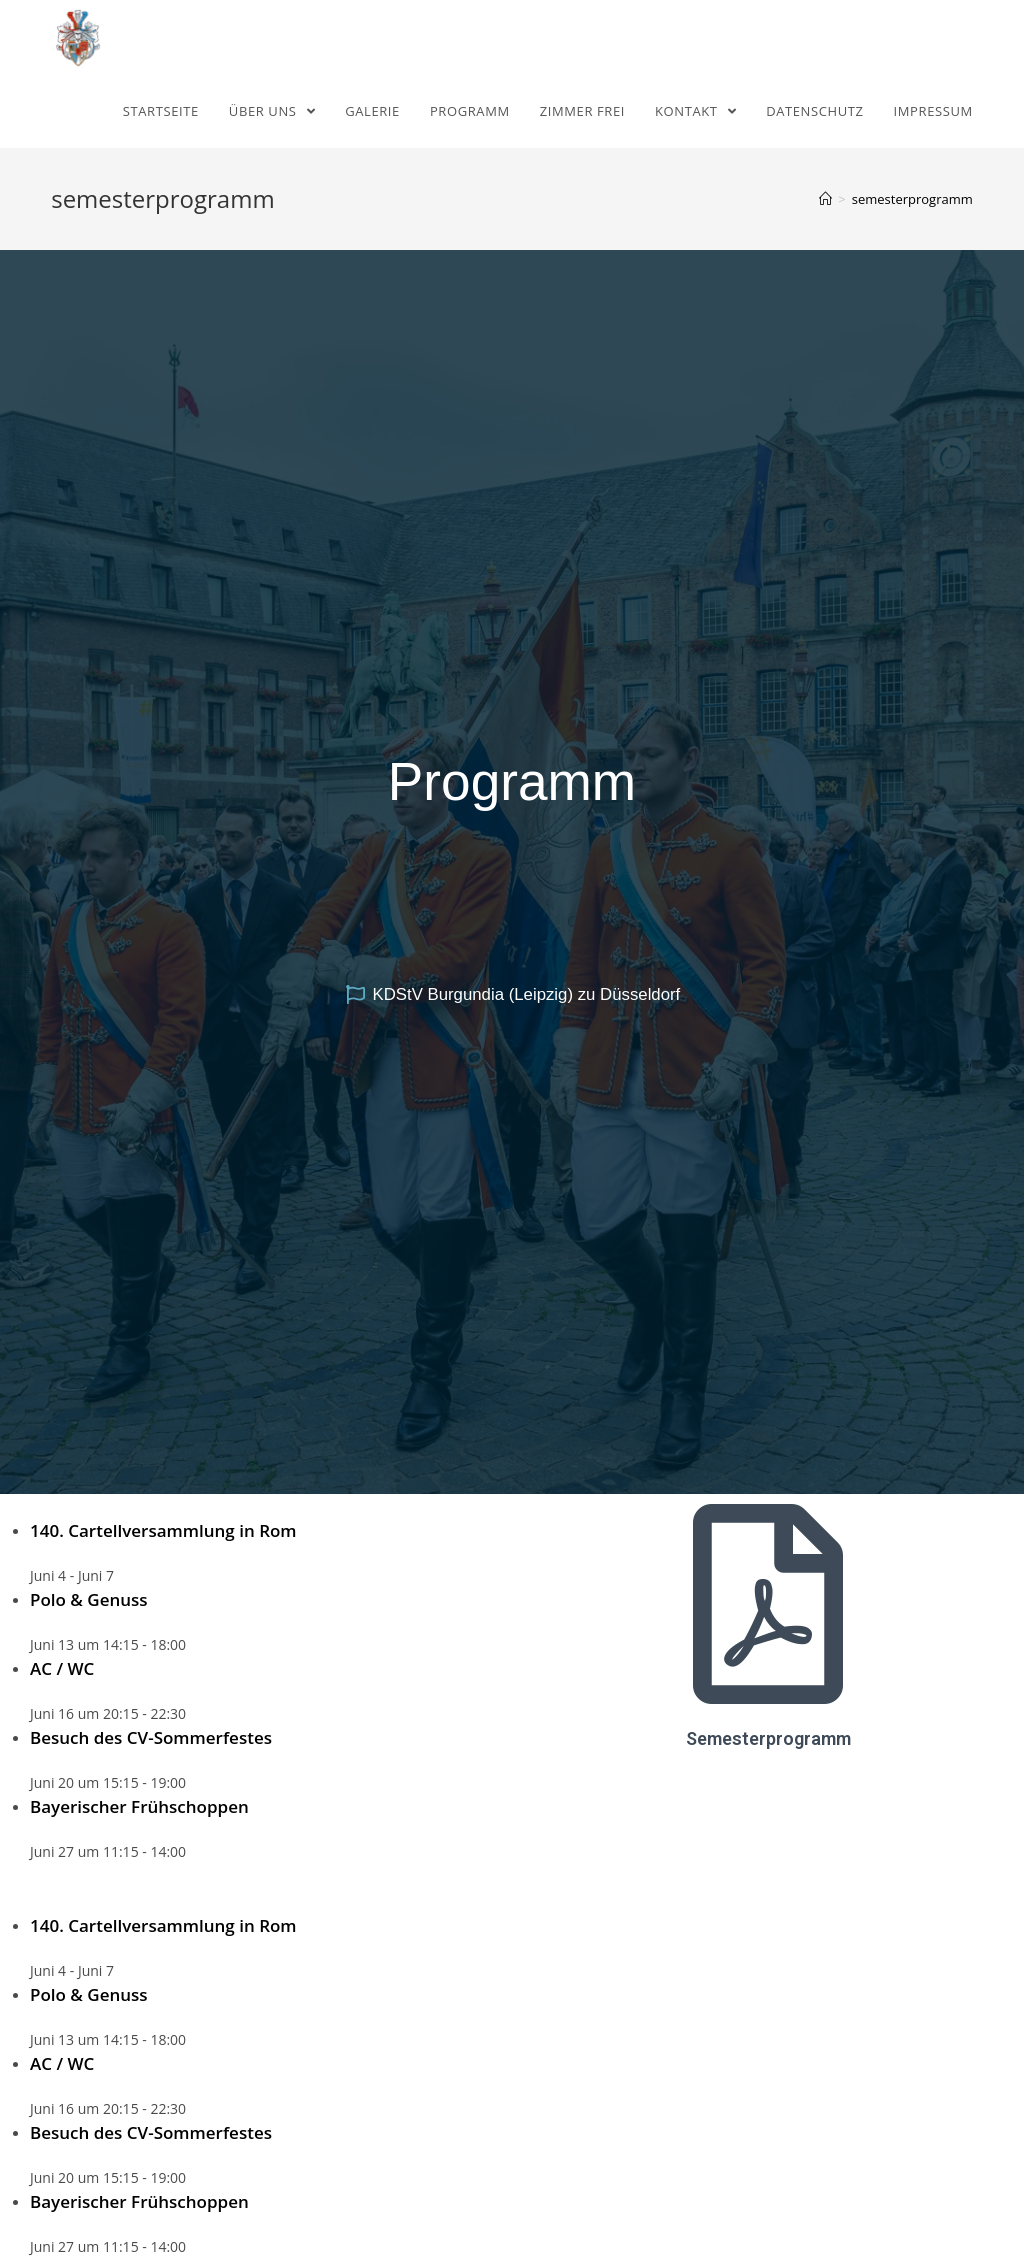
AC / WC (62, 1668)
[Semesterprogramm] (768, 1604)
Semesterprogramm (768, 1738)
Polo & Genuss (89, 1599)
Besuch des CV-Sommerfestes (151, 1737)
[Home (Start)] (825, 199)
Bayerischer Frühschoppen (139, 1806)
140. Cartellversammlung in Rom (163, 1530)
